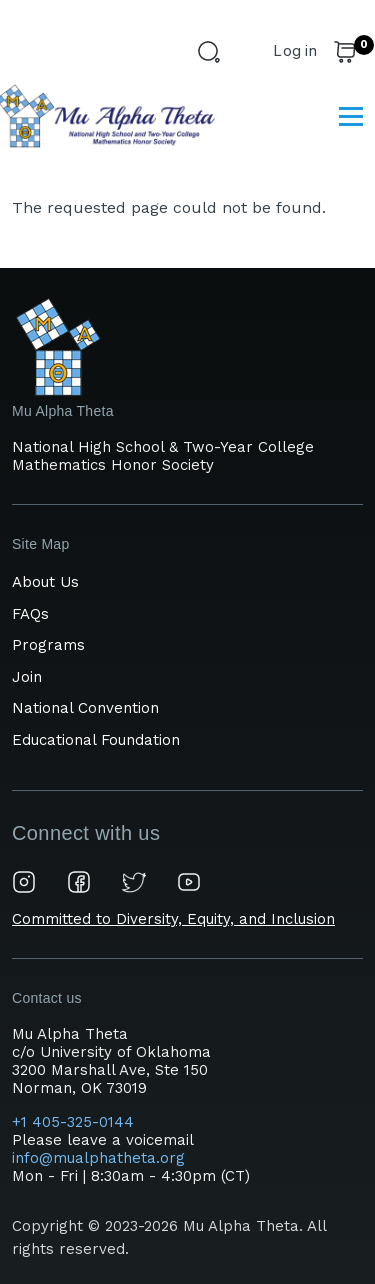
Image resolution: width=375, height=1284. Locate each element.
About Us (45, 582)
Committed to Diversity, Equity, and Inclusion (173, 919)
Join (27, 677)
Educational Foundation (96, 740)
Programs (48, 645)
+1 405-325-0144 (75, 1122)
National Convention (85, 708)
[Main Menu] (351, 116)
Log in (295, 50)
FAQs (30, 614)
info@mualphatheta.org (98, 1158)
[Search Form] (212, 55)
